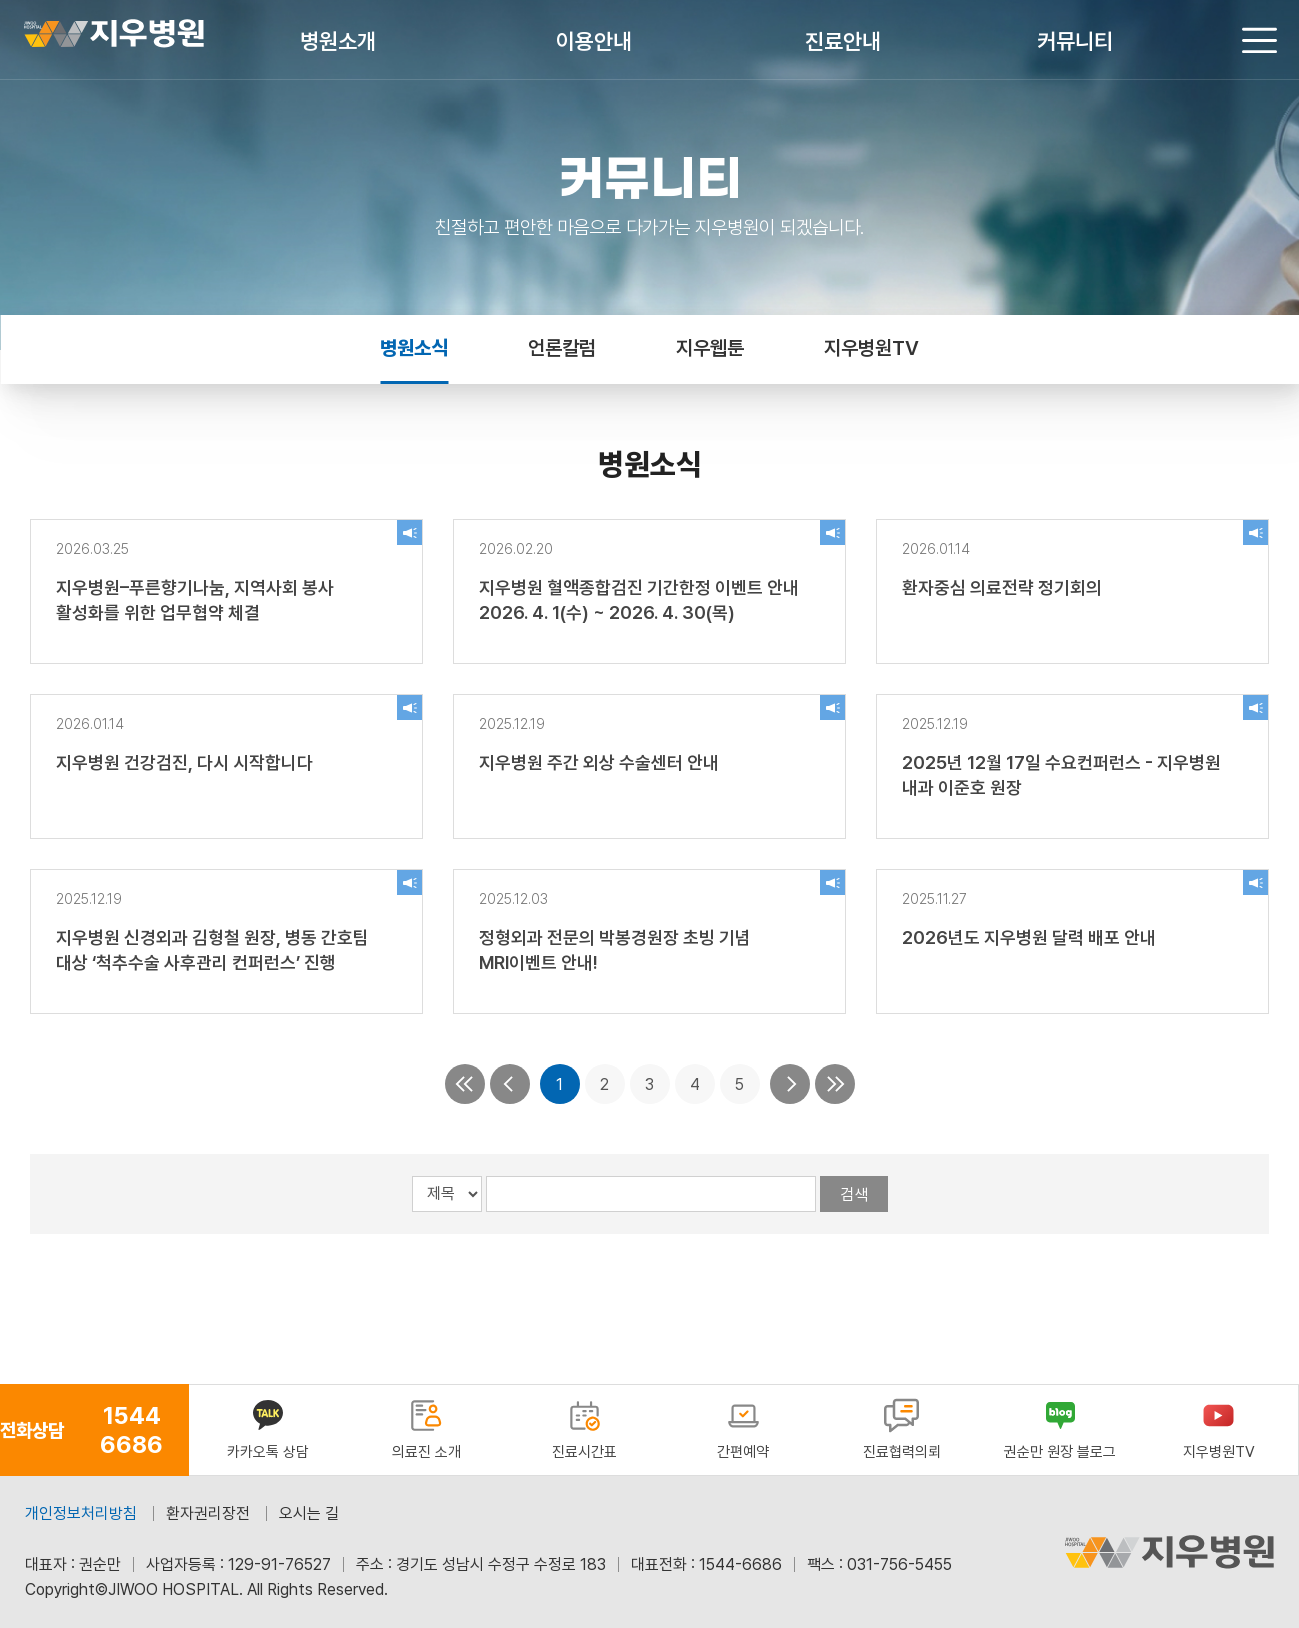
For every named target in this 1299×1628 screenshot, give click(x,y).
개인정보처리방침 (81, 1513)
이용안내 (594, 41)
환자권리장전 (208, 1513)
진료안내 (843, 41)
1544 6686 (131, 1430)
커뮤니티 (1075, 41)
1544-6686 (740, 1564)
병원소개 (338, 41)
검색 (854, 1194)
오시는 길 (309, 1513)
